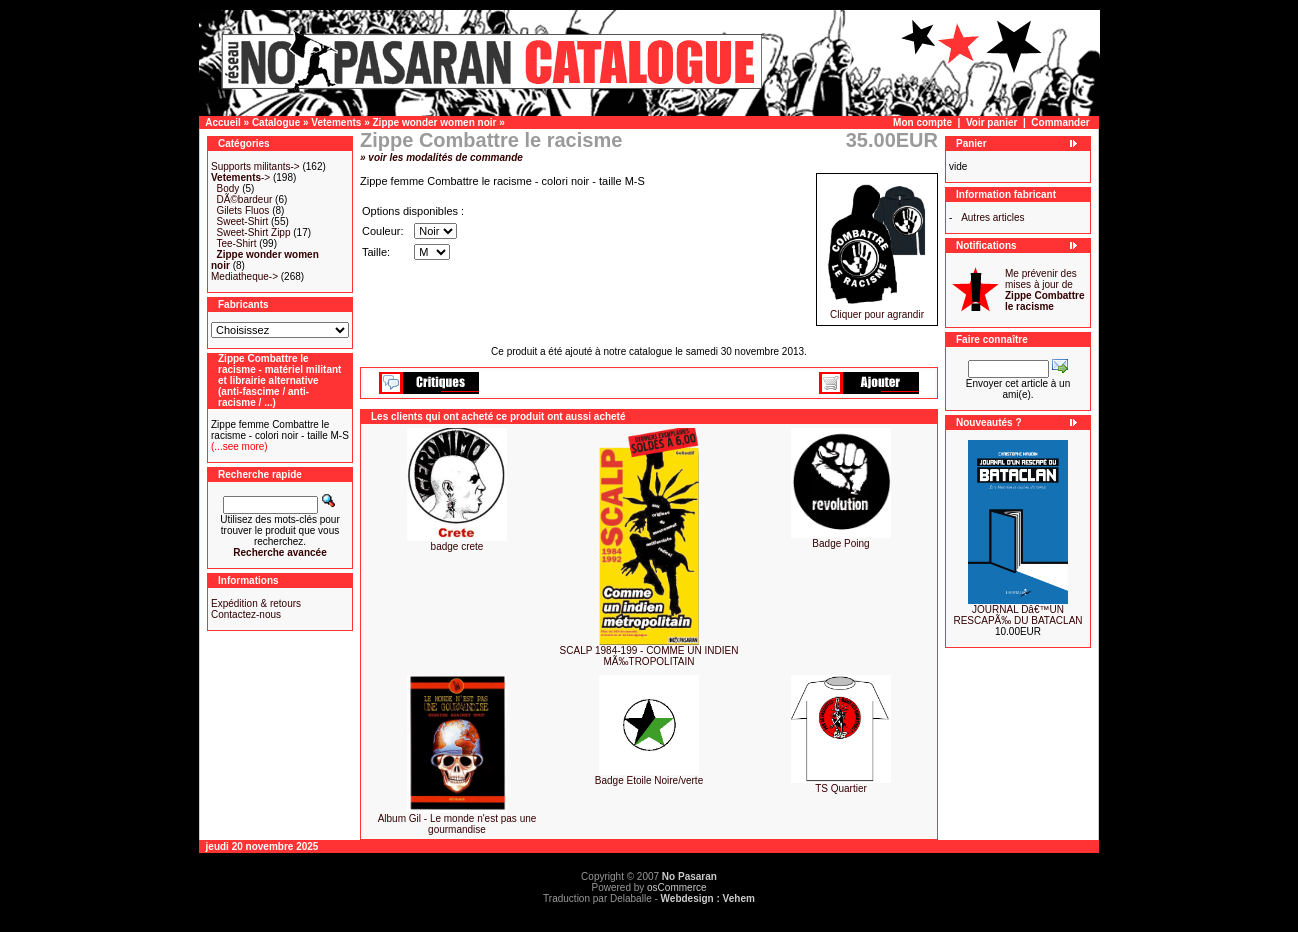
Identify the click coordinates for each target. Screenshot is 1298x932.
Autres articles (992, 217)
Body (228, 188)
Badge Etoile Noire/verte (649, 780)
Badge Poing (840, 543)
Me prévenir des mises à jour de (1044, 290)
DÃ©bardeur (245, 199)
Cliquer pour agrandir (877, 310)
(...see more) (239, 446)
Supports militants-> (255, 166)
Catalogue (276, 122)
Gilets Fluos (243, 210)
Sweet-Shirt (243, 221)
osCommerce (676, 887)
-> (240, 177)
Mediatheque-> (244, 276)
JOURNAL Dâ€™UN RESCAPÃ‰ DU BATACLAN (1017, 615)
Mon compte (922, 122)
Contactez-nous (246, 614)
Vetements (336, 122)
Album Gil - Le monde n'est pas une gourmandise (457, 824)
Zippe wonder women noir (435, 122)
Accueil (223, 122)
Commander (1060, 122)
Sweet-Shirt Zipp (254, 232)
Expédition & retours (256, 603)
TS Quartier (841, 788)
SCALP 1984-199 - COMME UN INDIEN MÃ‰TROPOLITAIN (649, 656)
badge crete (457, 546)
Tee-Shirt (236, 243)
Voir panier (992, 122)
